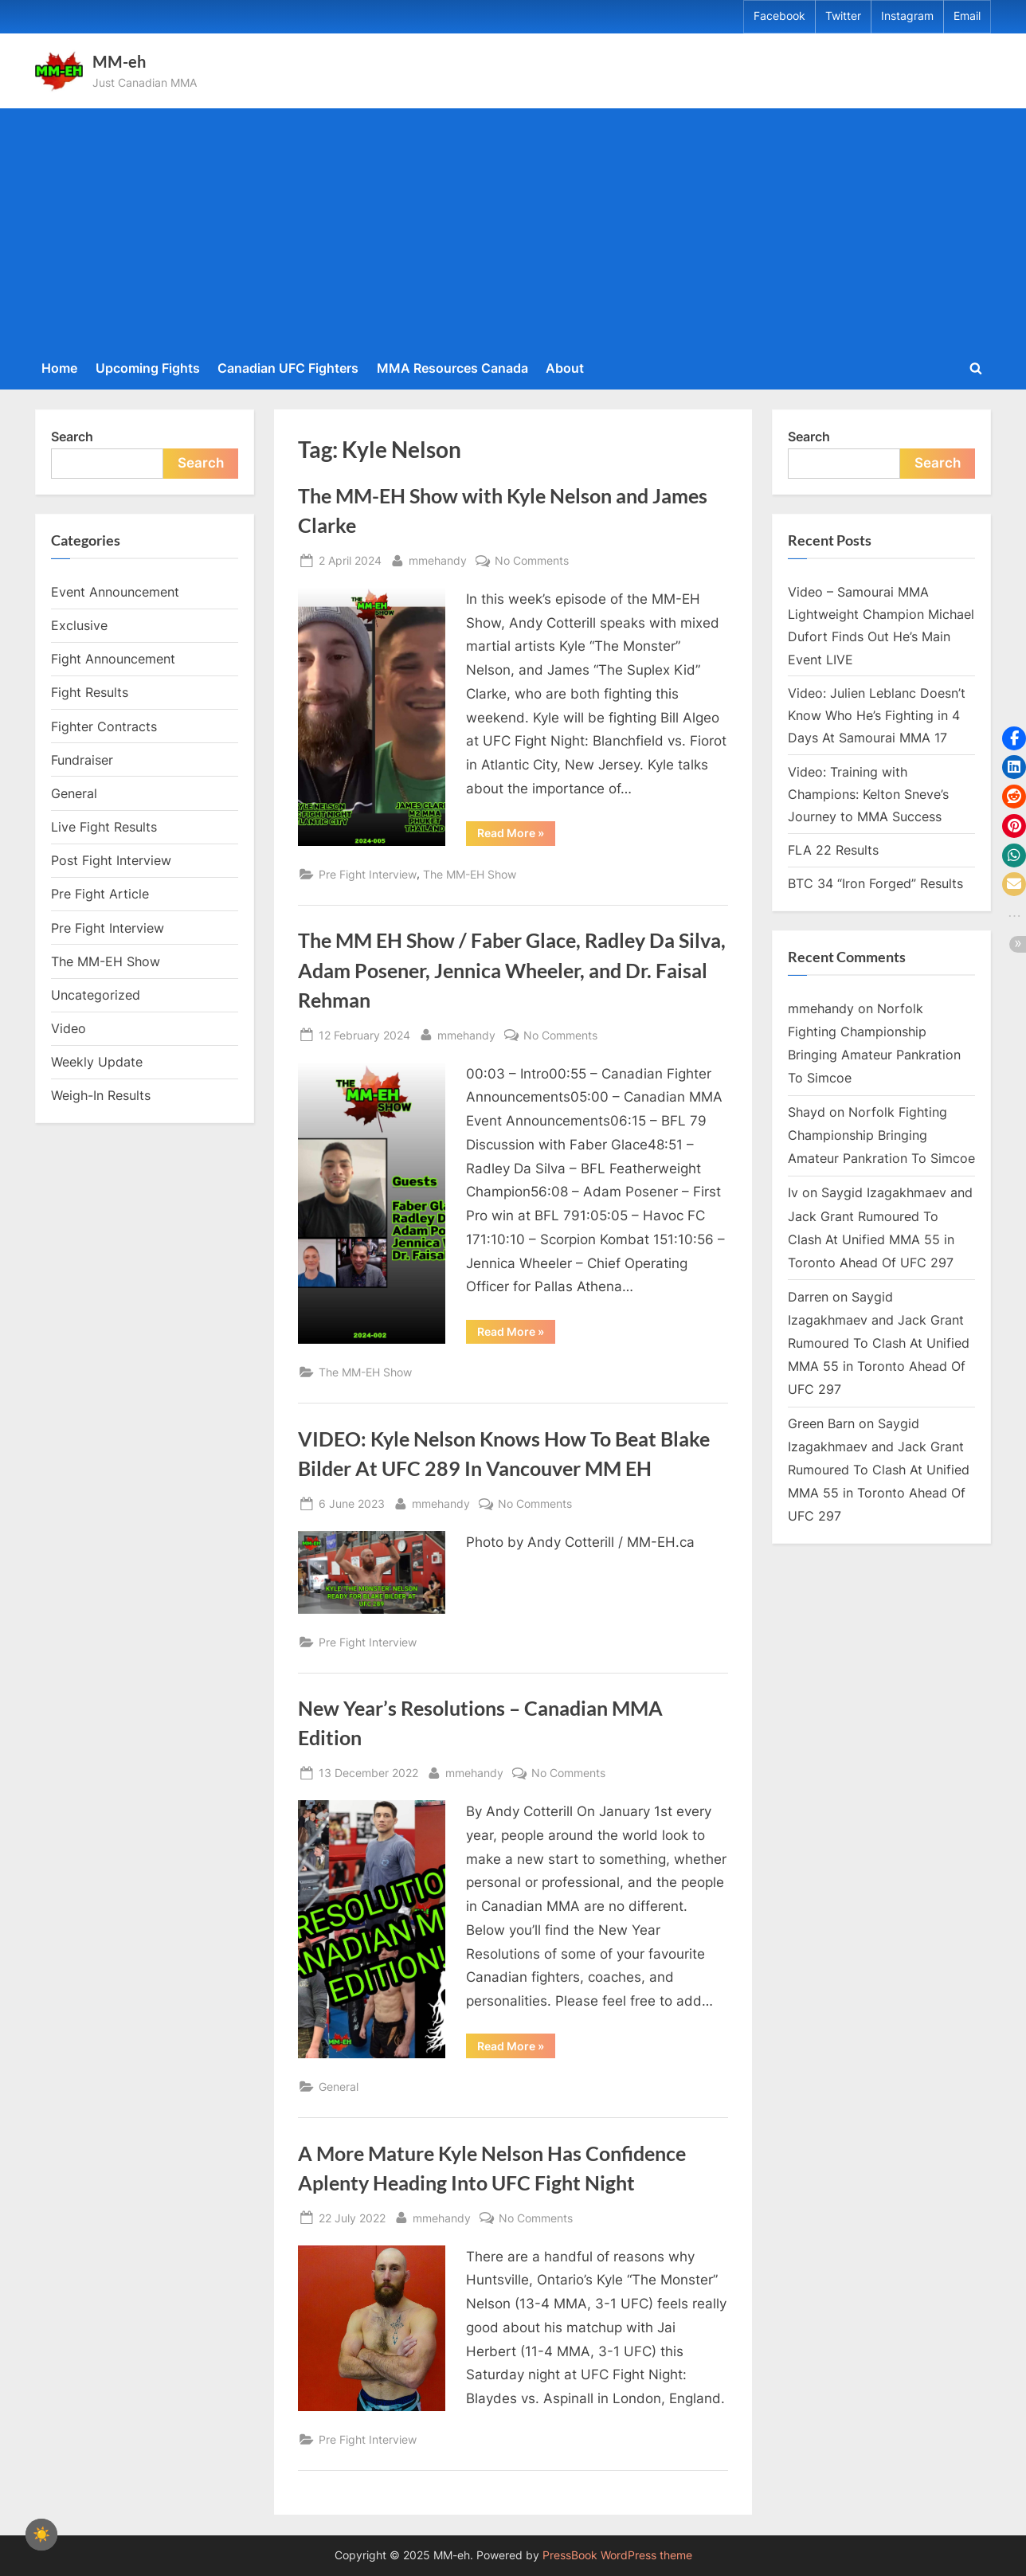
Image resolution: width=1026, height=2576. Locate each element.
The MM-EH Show (469, 874)
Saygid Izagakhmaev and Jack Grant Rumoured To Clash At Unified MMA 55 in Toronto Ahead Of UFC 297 (878, 1343)
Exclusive (79, 625)
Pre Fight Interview (368, 874)
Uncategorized (95, 995)
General (338, 2086)
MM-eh (119, 61)
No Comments (532, 560)
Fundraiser (82, 760)
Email (967, 16)
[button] (1014, 738)
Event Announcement (115, 592)
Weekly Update (97, 1062)
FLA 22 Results (833, 850)
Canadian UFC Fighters (287, 368)
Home (59, 368)
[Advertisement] (513, 231)
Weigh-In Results (101, 1095)
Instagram (907, 16)
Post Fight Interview (111, 860)
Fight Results (89, 692)
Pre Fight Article (100, 894)
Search (72, 436)
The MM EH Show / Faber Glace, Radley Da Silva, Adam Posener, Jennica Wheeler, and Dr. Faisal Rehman (512, 970)
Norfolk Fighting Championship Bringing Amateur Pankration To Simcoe (881, 1135)
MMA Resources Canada (452, 368)
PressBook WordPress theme (617, 2555)
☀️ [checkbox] (41, 2535)
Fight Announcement (113, 659)
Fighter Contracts (104, 726)
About (565, 368)
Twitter (843, 16)
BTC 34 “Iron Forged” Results (875, 883)
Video (68, 1028)
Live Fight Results (104, 827)
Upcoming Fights (148, 368)
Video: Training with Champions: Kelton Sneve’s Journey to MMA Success (868, 794)
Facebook (779, 16)
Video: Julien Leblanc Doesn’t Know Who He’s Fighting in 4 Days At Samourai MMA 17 (876, 715)
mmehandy (438, 558)
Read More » (516, 835)
